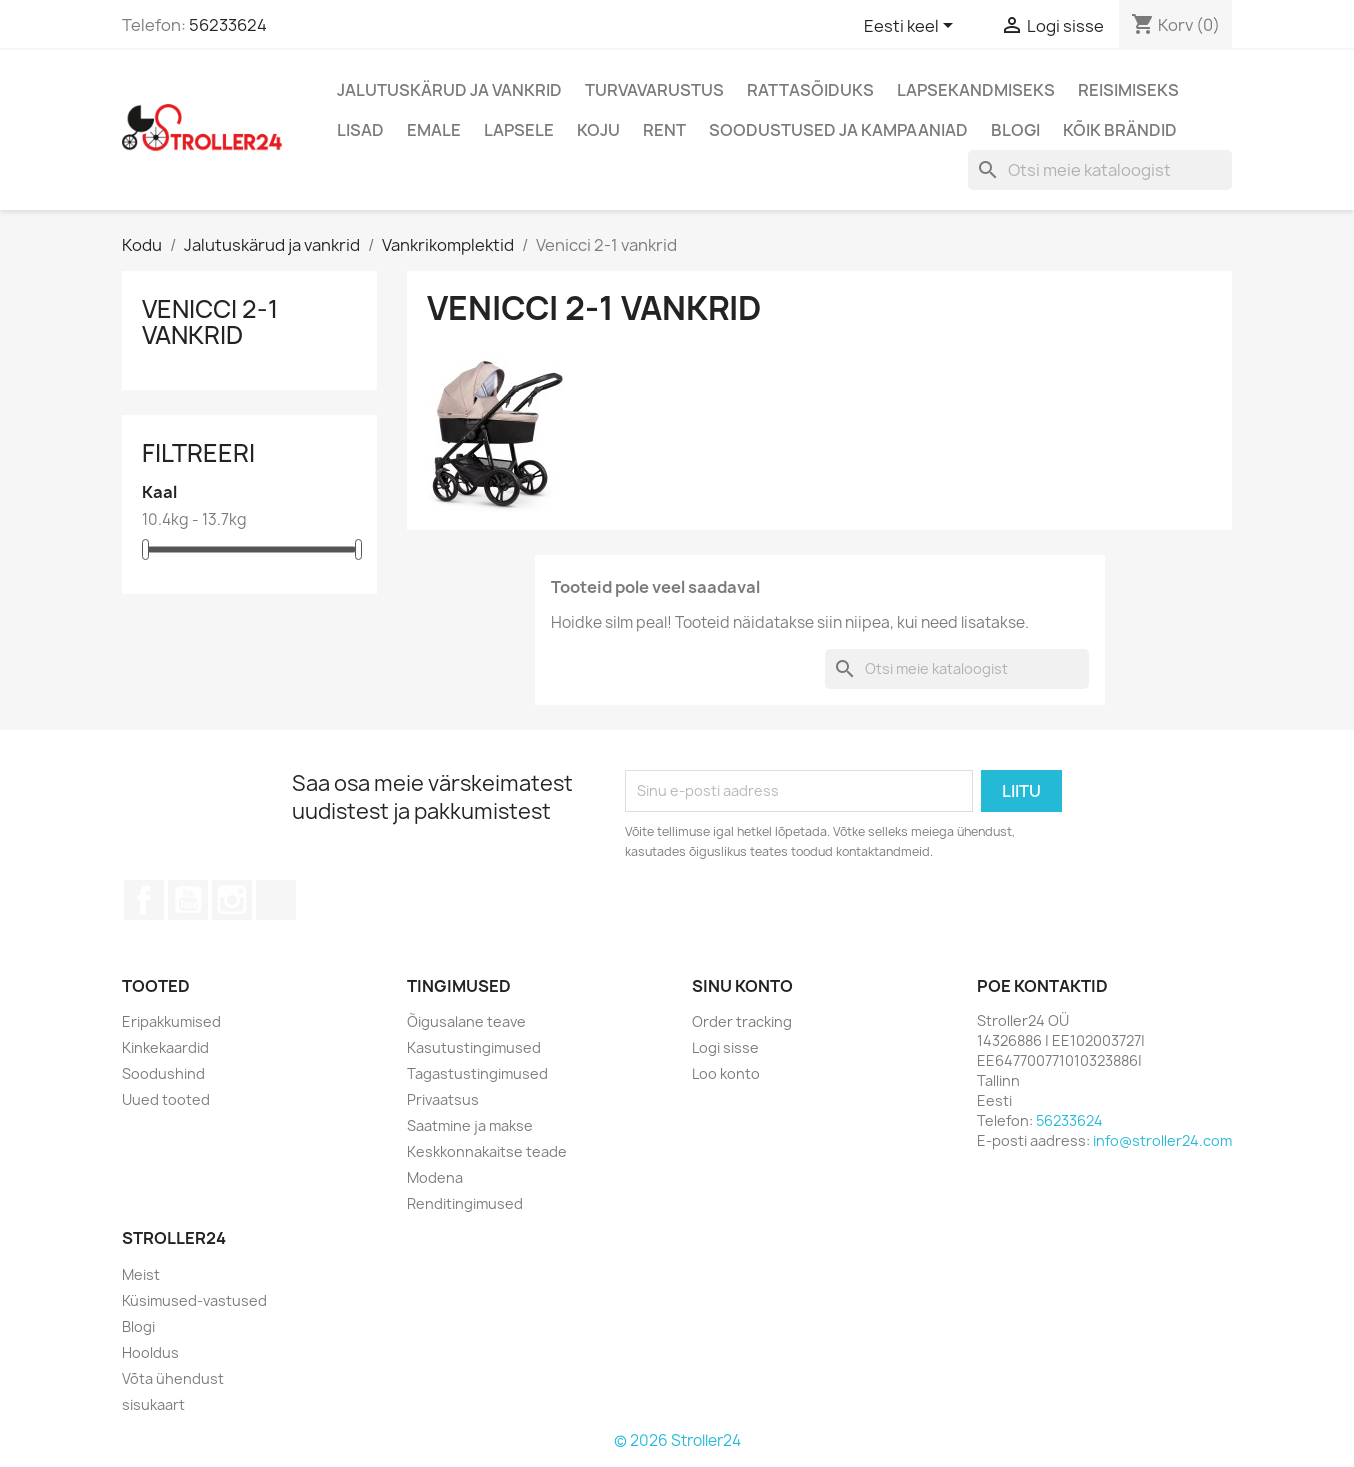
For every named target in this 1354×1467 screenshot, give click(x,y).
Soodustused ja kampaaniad (838, 130)
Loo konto (726, 1073)
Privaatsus (443, 1099)
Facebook (144, 900)
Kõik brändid (1120, 130)
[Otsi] (1100, 170)
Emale (434, 130)
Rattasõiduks (810, 90)
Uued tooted (166, 1099)
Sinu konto (742, 986)
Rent (664, 130)
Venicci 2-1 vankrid (210, 322)
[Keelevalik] (912, 27)
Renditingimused (465, 1203)
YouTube (188, 900)
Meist (141, 1274)
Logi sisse (725, 1047)
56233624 (228, 25)
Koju (598, 130)
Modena (435, 1177)
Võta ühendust (173, 1378)
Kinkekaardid (165, 1047)
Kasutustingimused (474, 1047)
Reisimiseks (1128, 90)
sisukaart (153, 1404)
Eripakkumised (171, 1021)
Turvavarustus (654, 90)
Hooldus (150, 1352)
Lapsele (519, 130)
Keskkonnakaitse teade (487, 1151)
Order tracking (742, 1021)
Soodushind (163, 1073)
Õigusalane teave (466, 1021)
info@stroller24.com (1162, 1140)
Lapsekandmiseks (976, 90)
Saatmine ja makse (470, 1125)
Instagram (232, 900)
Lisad (360, 130)
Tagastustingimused (477, 1073)
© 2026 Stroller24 (677, 1440)
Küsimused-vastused (194, 1300)
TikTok (276, 900)
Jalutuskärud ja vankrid (449, 90)
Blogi (1015, 130)
